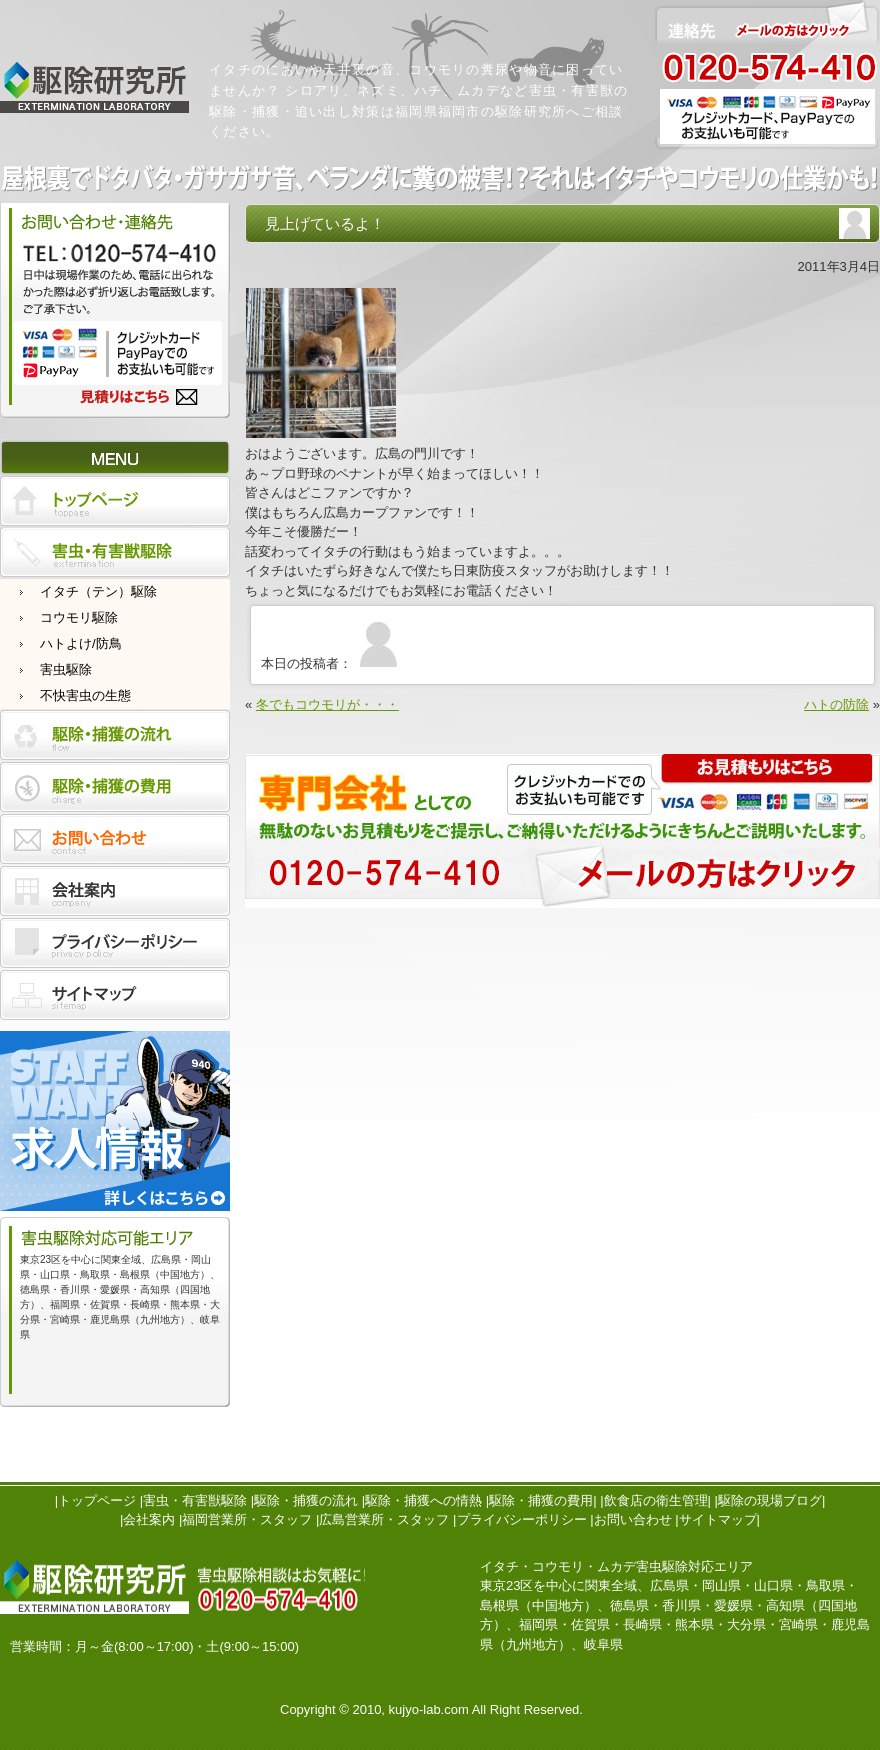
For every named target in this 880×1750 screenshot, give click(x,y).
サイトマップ (718, 1519)
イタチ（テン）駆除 (98, 591)
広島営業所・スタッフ (384, 1519)
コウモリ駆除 (79, 617)
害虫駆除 (66, 669)
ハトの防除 (836, 704)
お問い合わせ (633, 1519)
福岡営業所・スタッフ (247, 1519)
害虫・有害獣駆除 (195, 1500)
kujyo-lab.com (429, 1709)
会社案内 (149, 1519)
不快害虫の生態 (85, 695)
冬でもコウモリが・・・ (327, 704)
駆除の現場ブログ (770, 1500)
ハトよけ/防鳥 (81, 643)
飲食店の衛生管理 (656, 1500)
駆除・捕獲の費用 (541, 1500)
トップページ (97, 1500)
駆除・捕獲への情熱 (423, 1500)
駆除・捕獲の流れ (306, 1500)
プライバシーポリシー (522, 1519)
